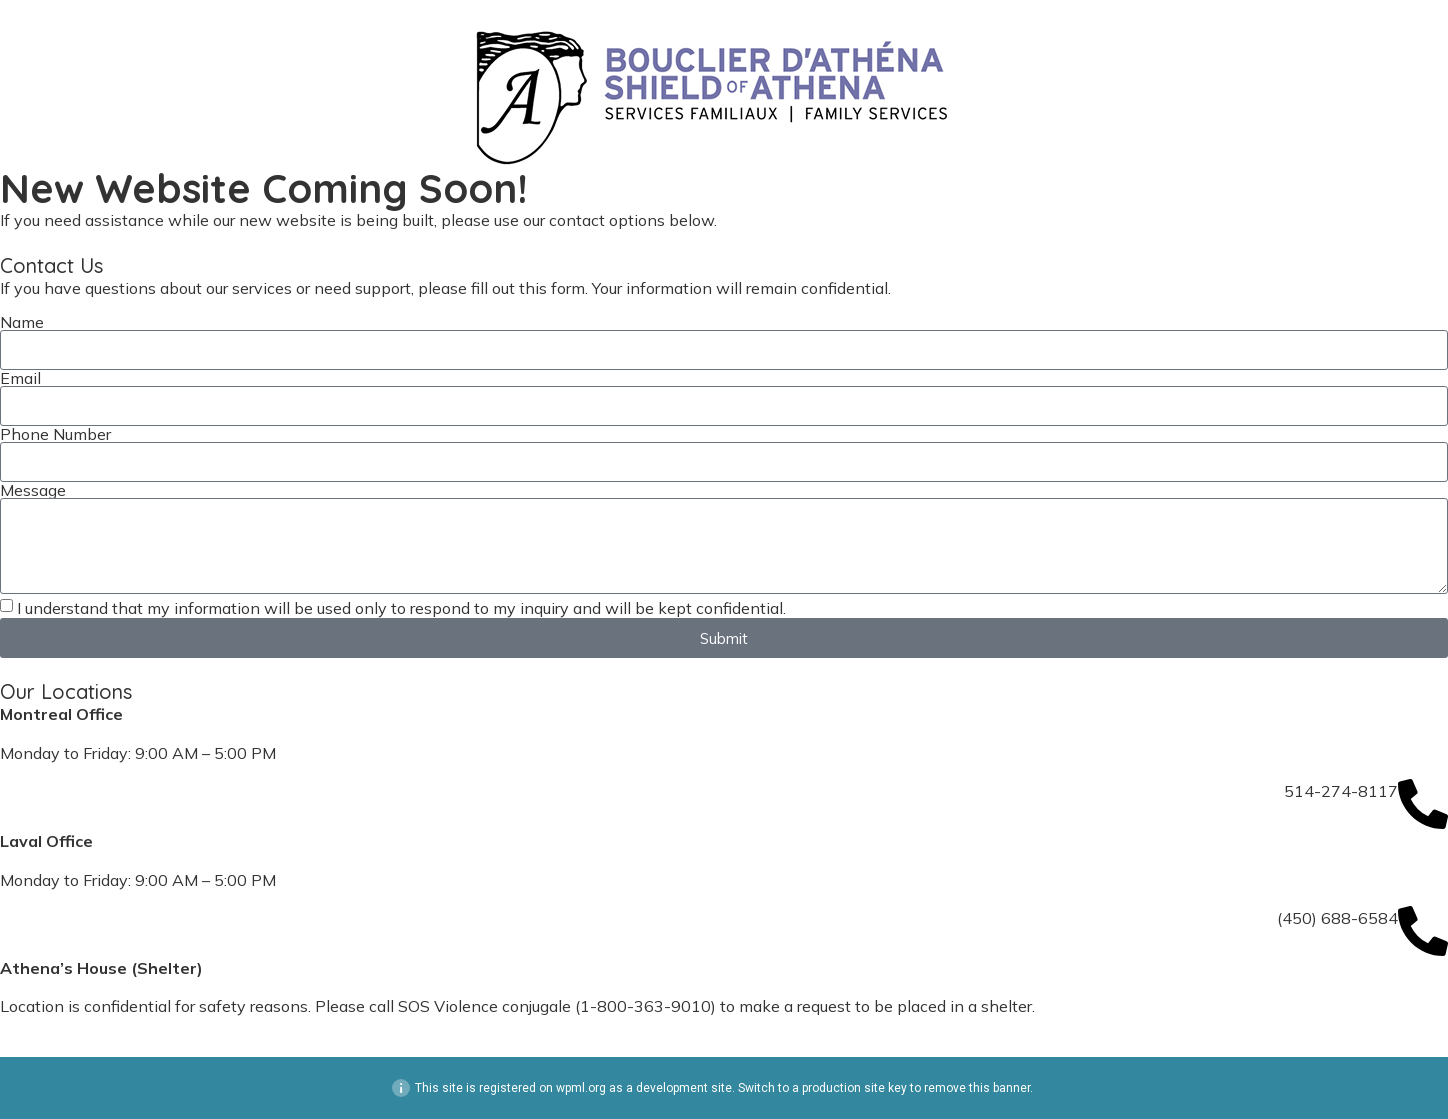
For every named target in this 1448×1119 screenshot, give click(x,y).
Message (33, 490)
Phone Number (55, 434)
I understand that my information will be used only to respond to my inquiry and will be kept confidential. (401, 608)
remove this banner (977, 1088)
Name (22, 322)
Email (20, 378)
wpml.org (581, 1088)
